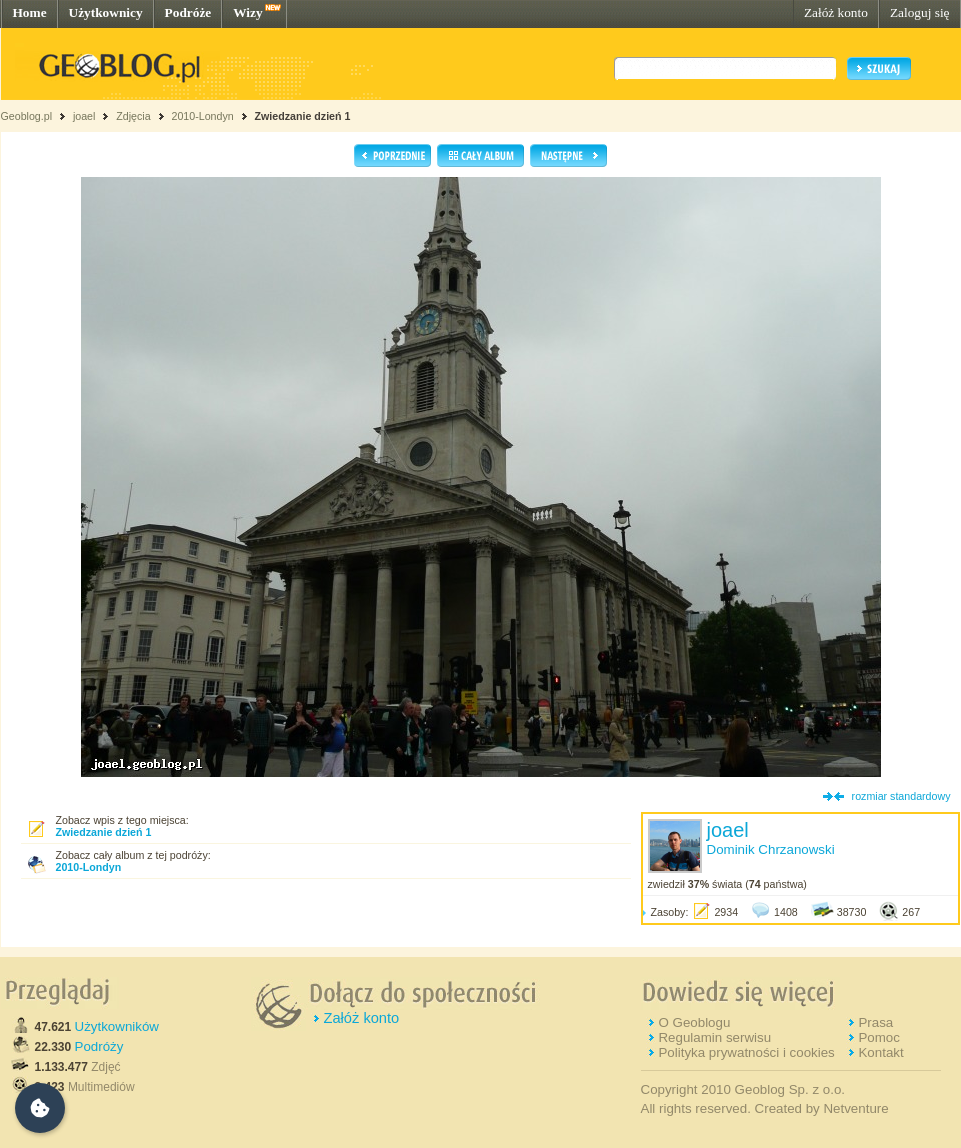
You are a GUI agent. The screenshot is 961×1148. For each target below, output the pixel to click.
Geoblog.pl (27, 116)
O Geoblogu (694, 1022)
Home (30, 12)
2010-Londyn (202, 116)
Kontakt (880, 1052)
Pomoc (878, 1037)
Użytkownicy (106, 12)
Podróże (188, 12)
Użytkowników (117, 1026)
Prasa (875, 1022)
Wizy (247, 12)
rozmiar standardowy (901, 796)
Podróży (99, 1046)
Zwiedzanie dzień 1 (303, 116)
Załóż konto (836, 12)
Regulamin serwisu (714, 1037)
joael (84, 116)
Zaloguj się (920, 12)
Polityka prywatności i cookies (746, 1052)
